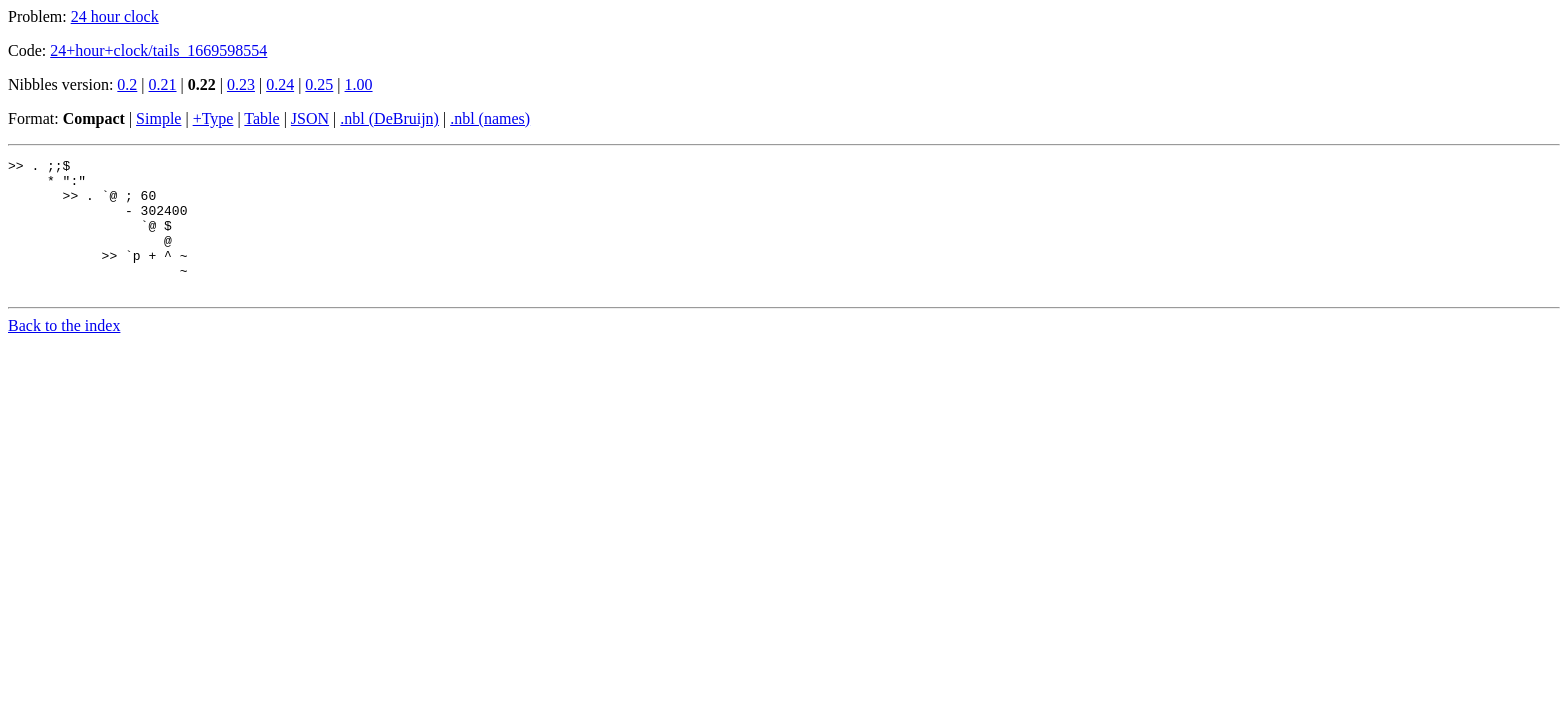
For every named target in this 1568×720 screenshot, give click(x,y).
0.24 (280, 84)
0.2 (127, 84)
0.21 (163, 84)
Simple (158, 118)
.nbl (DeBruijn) (389, 118)
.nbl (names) (490, 118)
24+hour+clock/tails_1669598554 (158, 50)
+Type (213, 118)
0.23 (241, 84)
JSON (310, 118)
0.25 (319, 84)
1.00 (359, 84)
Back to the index (64, 352)
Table (261, 118)
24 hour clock (115, 16)
